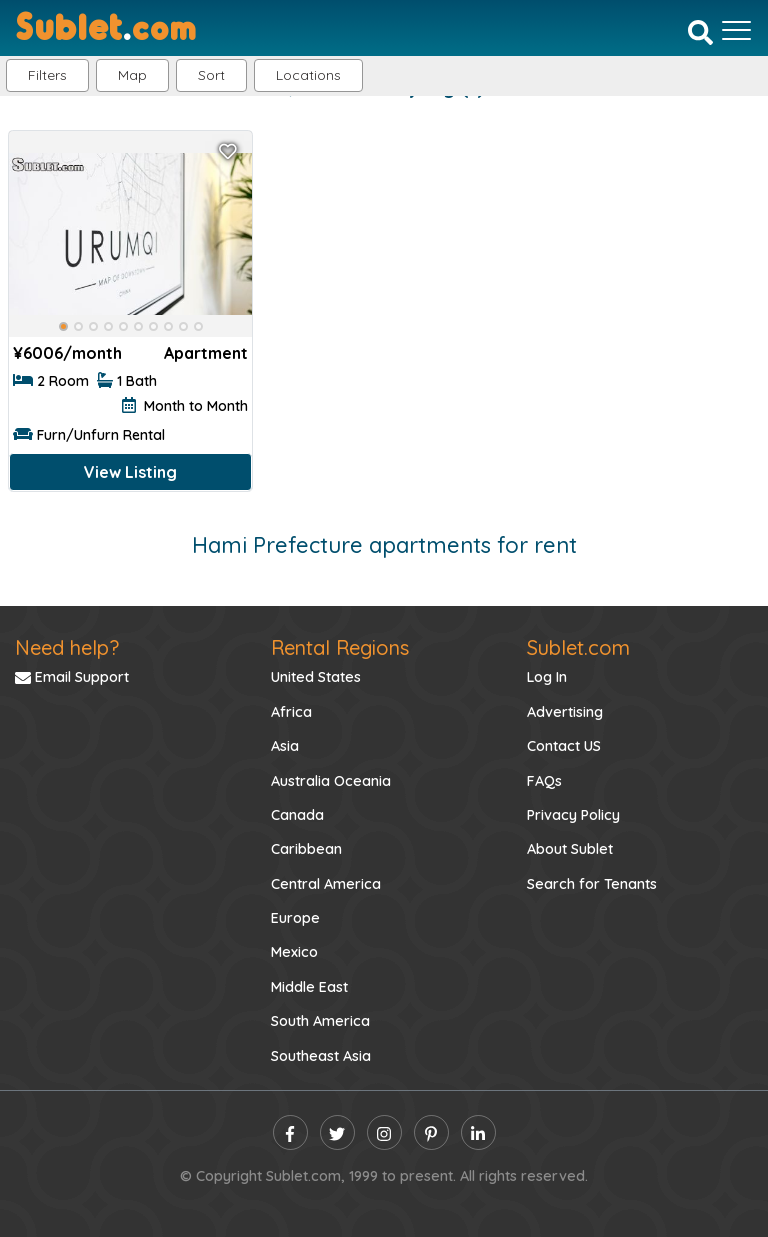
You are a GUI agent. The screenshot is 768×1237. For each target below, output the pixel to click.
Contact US (564, 746)
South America (320, 1021)
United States (316, 677)
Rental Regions (340, 647)
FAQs (544, 781)
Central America (326, 884)
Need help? (67, 647)
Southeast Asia (321, 1056)
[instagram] (384, 1132)
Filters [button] (47, 75)
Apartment (206, 353)
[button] (308, 75)
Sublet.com (578, 647)
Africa (291, 712)
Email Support (72, 677)
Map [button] (132, 75)
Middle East (309, 987)
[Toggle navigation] (736, 30)
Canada (297, 815)
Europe (295, 918)
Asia (285, 746)
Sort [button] (211, 75)
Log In (547, 677)
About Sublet (570, 849)
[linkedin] (478, 1132)
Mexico (294, 952)
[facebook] (290, 1132)
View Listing (130, 472)
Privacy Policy (573, 815)
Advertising (565, 712)
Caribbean (306, 849)
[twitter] (337, 1132)
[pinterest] (431, 1132)
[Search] (700, 32)
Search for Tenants (592, 884)
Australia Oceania (331, 781)
